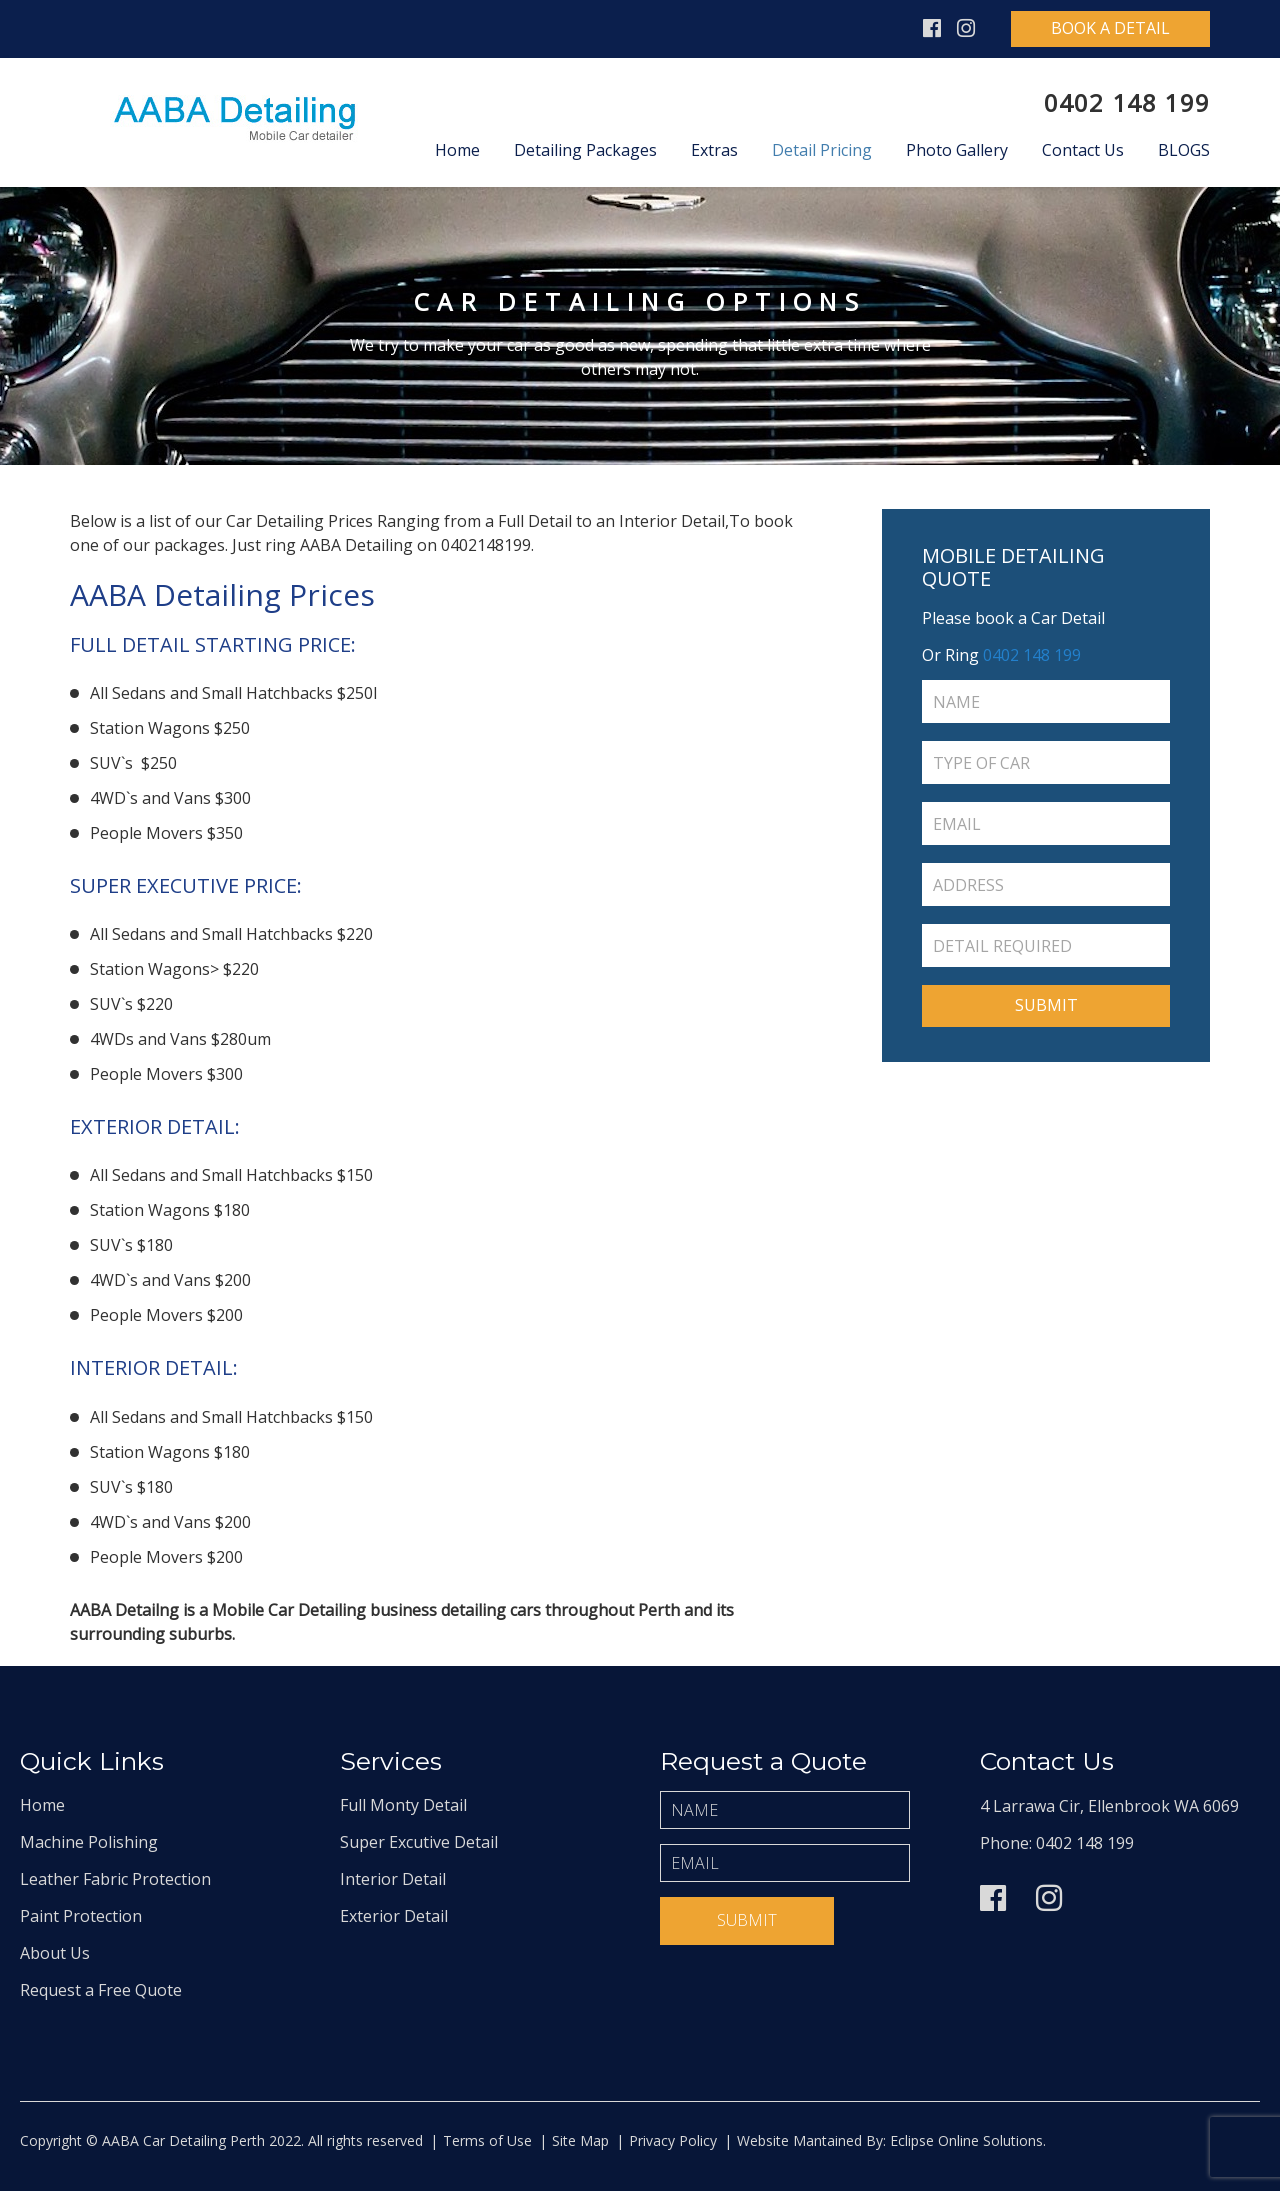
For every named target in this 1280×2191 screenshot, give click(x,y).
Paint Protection (81, 1916)
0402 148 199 (1127, 102)
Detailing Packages (585, 150)
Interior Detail (393, 1879)
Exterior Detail (394, 1916)
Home (457, 150)
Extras (714, 150)
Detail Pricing (822, 150)
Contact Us (1083, 150)
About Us (55, 1953)
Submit (747, 1920)
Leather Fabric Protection (115, 1879)
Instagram (966, 28)
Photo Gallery (957, 150)
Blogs (1184, 150)
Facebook (932, 28)
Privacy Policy (673, 2140)
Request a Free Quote (101, 1990)
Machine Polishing (89, 1842)
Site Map (580, 2140)
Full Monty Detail (403, 1805)
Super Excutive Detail (419, 1842)
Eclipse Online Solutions (964, 2140)
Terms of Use (487, 2140)
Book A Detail (1110, 28)
